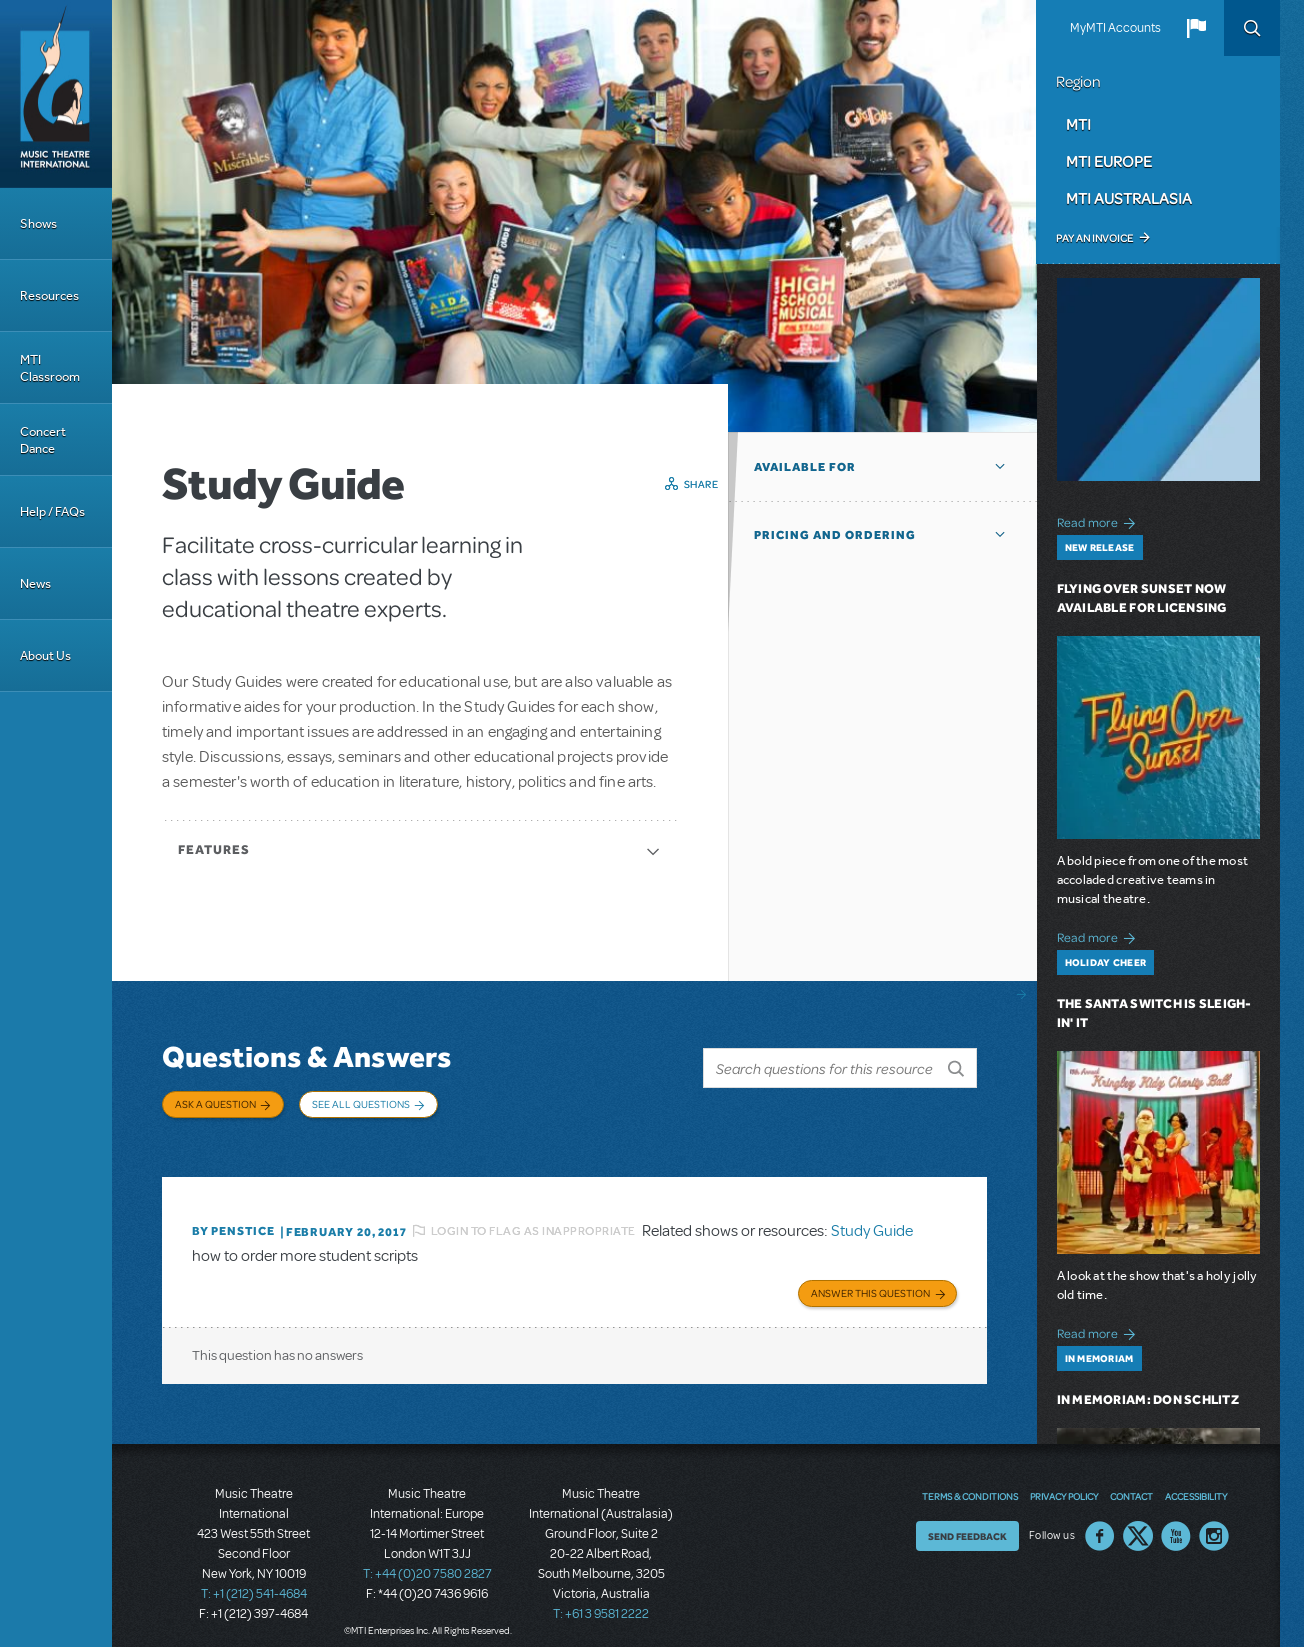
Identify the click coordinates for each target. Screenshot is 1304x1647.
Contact (1131, 1479)
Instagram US (1214, 1519)
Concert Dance (43, 440)
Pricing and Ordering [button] (835, 535)
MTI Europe (1109, 161)
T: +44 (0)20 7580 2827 (427, 1557)
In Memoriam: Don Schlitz (1148, 1399)
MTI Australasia (1129, 198)
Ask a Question (215, 1104)
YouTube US (1176, 1519)
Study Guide (872, 1216)
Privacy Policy (1064, 1479)
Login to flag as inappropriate (533, 1216)
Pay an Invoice (1094, 238)
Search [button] (1252, 28)
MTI (1078, 124)
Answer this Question (870, 1276)
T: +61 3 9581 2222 (601, 1597)
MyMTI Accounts (1115, 28)
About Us (45, 655)
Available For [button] (805, 467)
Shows (38, 223)
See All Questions (361, 1104)
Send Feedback (967, 1519)
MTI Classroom (50, 368)
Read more (1099, 520)
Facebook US (1100, 1519)
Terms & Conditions (970, 1479)
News (35, 583)
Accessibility (1196, 1479)
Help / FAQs (52, 511)
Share (701, 484)
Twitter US (1138, 1519)
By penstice (233, 1217)
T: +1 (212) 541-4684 (254, 1577)
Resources (49, 295)
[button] (1196, 28)
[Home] (56, 94)
